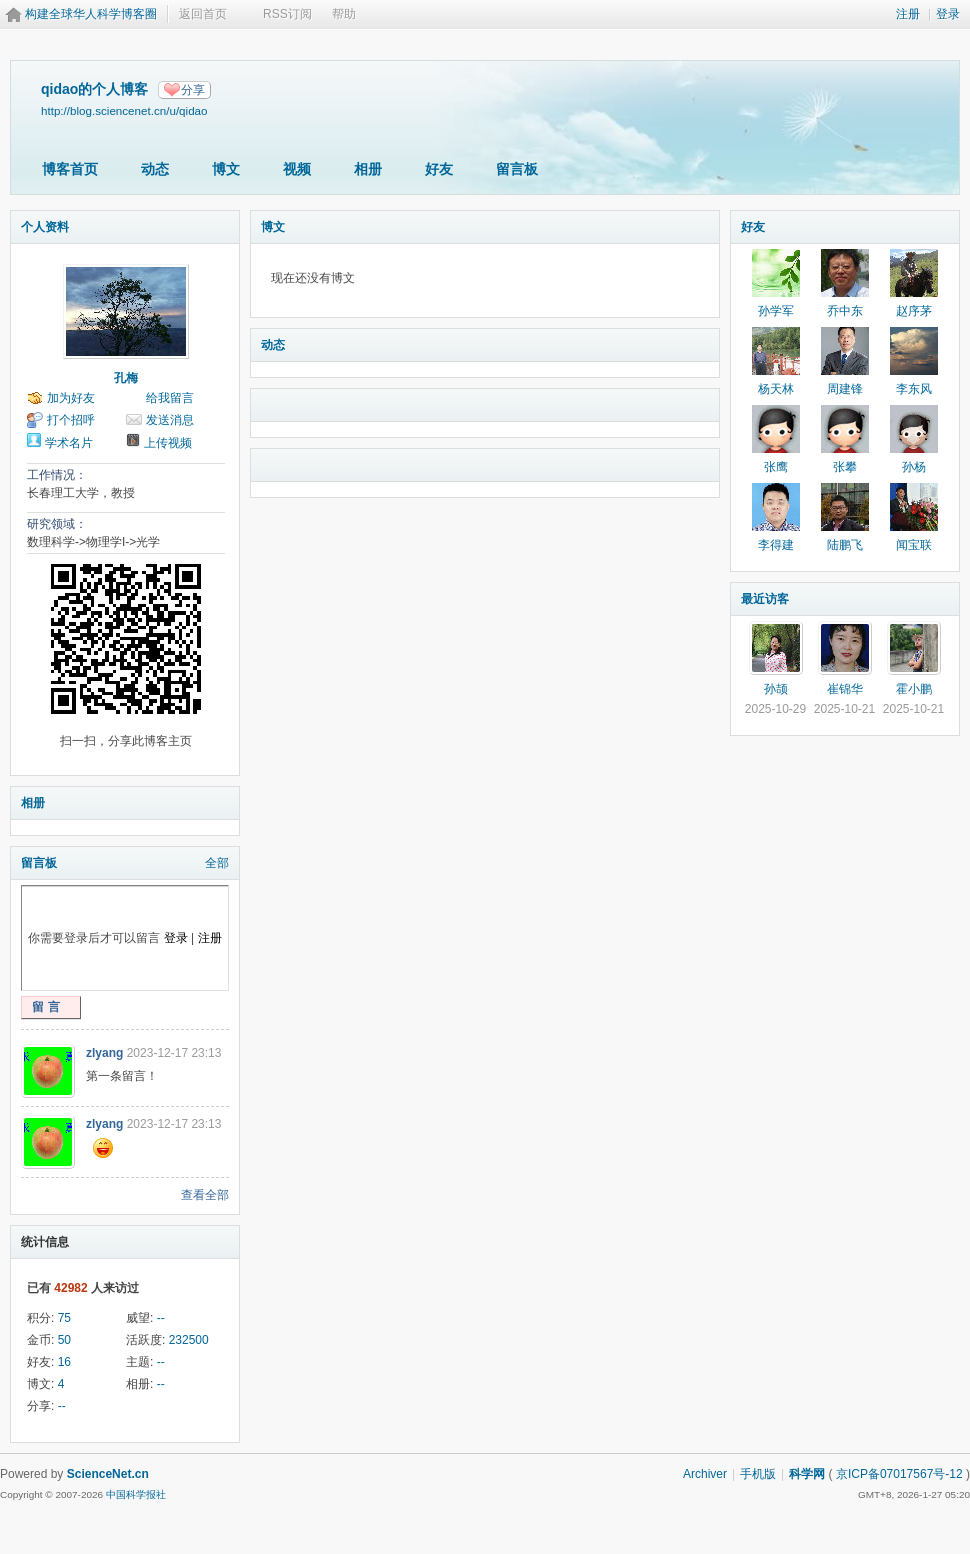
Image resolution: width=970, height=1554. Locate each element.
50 (64, 1340)
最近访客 (765, 599)
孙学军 (776, 311)
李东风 (914, 389)
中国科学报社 (136, 1494)
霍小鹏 (914, 689)
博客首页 (70, 169)
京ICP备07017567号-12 (899, 1474)
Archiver (705, 1474)
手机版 (758, 1474)
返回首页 (203, 14)
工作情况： (57, 475)
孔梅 (126, 378)
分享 (193, 90)
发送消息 (170, 420)
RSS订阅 (287, 14)
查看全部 (205, 1195)
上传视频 (168, 443)
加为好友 (71, 398)
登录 (948, 14)
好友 (439, 169)
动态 (155, 169)
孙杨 (914, 467)
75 (64, 1318)
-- (161, 1318)
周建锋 (845, 389)
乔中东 (845, 311)
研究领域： (57, 524)
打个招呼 (71, 420)
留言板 (517, 169)
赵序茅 (914, 311)
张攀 (845, 467)
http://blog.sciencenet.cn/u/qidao (124, 110)
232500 (189, 1340)
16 (64, 1362)
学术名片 (69, 443)
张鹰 (776, 467)
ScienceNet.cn (108, 1474)
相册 (368, 169)
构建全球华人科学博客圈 (91, 14)
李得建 (776, 545)
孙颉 (776, 689)
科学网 (807, 1474)
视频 (297, 169)
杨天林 (776, 389)
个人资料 (45, 227)
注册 (908, 14)
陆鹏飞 (845, 545)
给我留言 (170, 398)
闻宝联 (914, 545)
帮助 (344, 14)
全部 (217, 863)
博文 (226, 169)
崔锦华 (845, 689)
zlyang (104, 1053)
